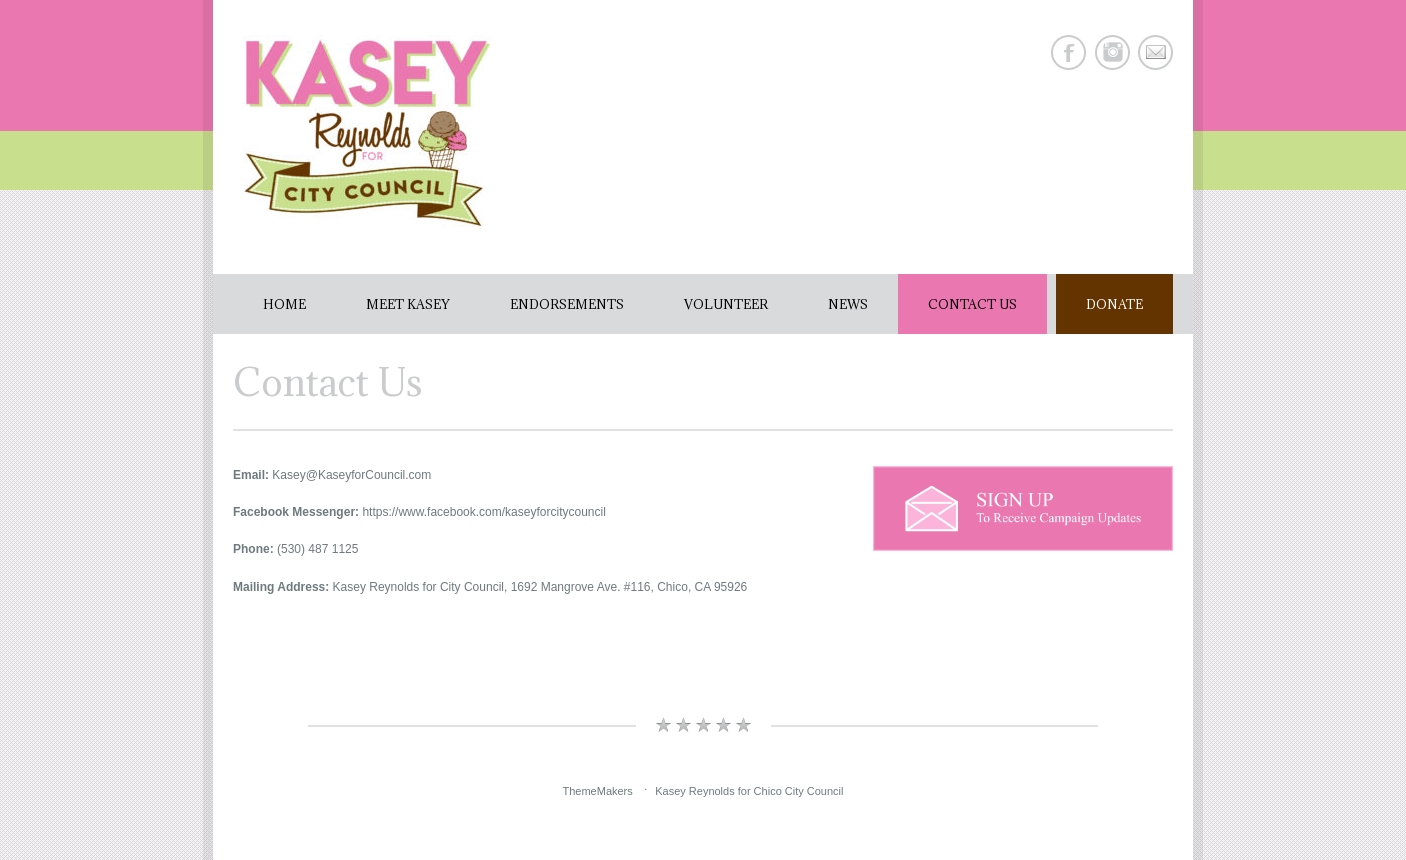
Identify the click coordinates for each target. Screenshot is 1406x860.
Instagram (1112, 52)
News (848, 304)
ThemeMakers (597, 791)
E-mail (1155, 52)
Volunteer (726, 304)
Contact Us (972, 304)
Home (284, 304)
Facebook (1068, 52)
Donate (1114, 304)
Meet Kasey (408, 304)
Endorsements (567, 304)
